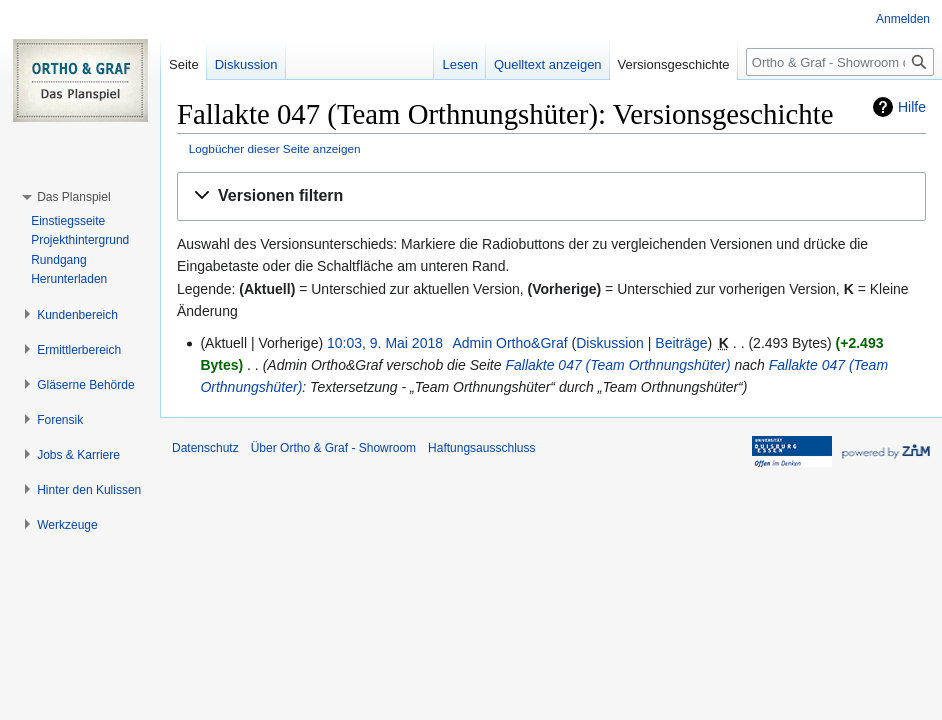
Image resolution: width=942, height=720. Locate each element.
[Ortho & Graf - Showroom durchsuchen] (840, 62)
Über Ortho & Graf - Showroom (333, 448)
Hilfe (912, 107)
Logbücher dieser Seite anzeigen (275, 148)
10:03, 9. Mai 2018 (385, 343)
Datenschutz (205, 448)
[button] (551, 196)
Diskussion (610, 343)
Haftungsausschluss (481, 448)
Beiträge (681, 343)
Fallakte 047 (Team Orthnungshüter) (617, 365)
